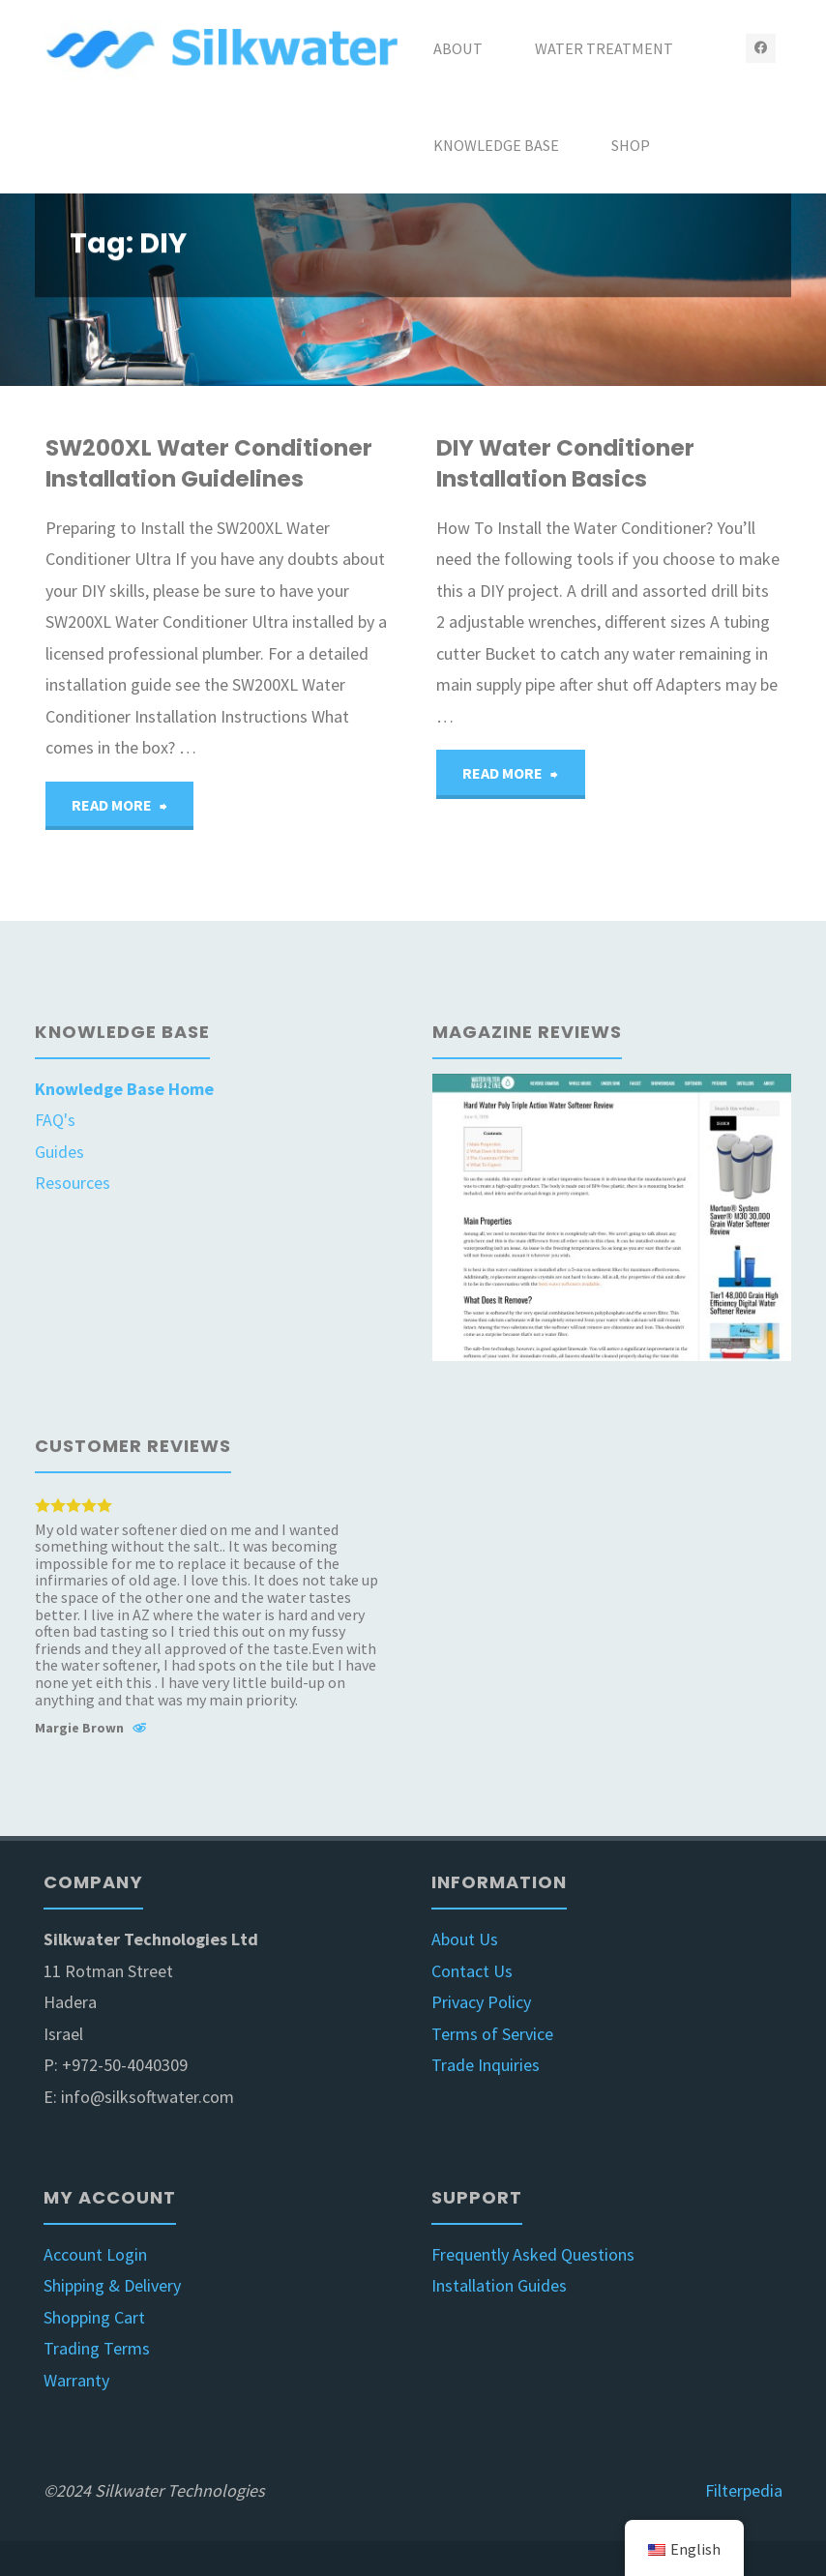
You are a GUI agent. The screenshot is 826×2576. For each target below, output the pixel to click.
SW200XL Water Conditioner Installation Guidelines (208, 463)
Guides (59, 1151)
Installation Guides (499, 2285)
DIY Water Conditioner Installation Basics (565, 463)
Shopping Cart (94, 2317)
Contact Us (472, 1971)
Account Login (95, 2254)
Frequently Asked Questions (532, 2254)
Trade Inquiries (485, 2065)
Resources (72, 1182)
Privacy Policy (481, 2002)
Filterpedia (743, 2490)
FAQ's (55, 1120)
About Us (464, 1939)
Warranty (76, 2380)
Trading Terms (97, 2348)
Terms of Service (492, 2034)
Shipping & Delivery (112, 2285)
